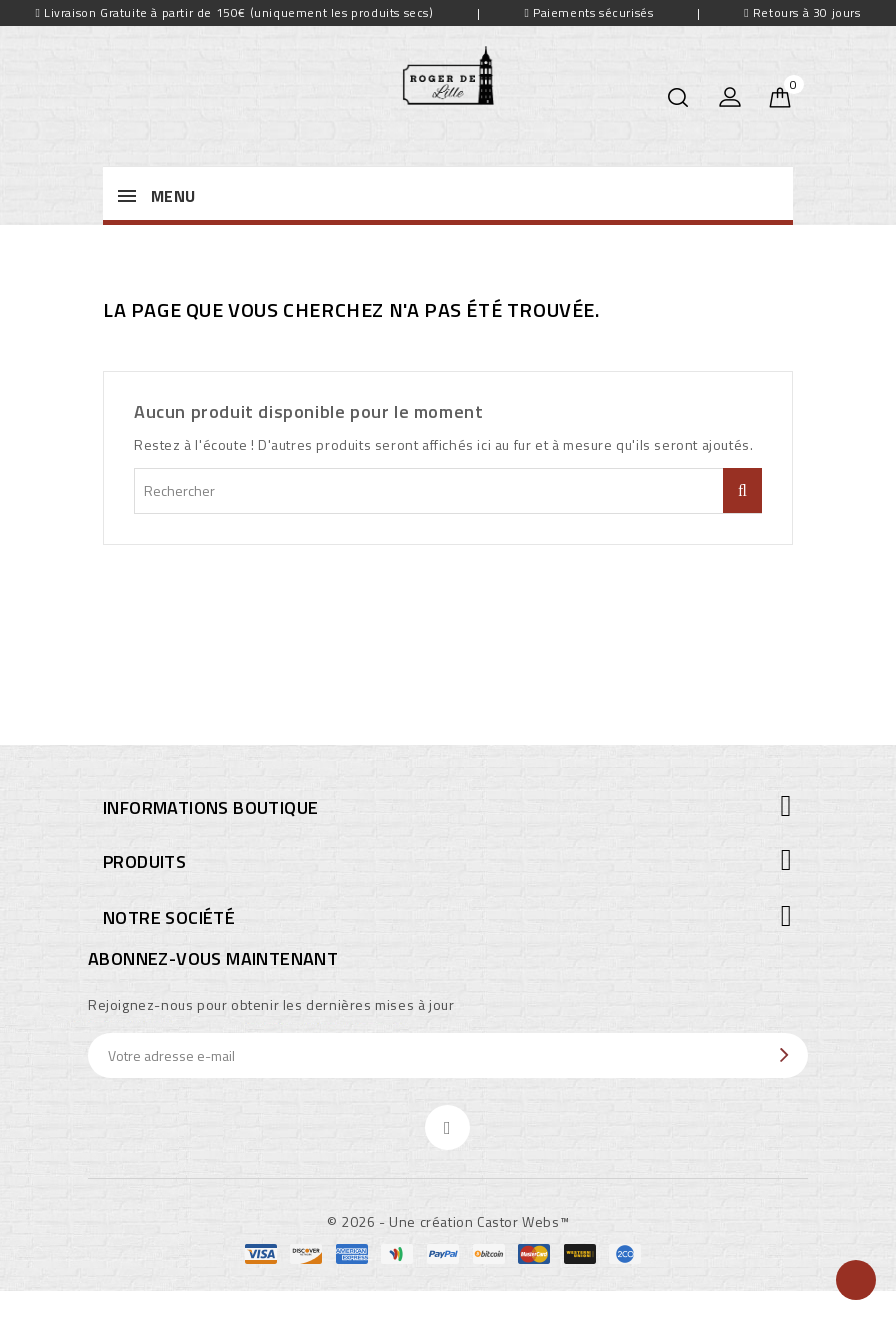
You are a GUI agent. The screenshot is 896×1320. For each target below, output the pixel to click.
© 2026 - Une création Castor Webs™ (448, 1221)
